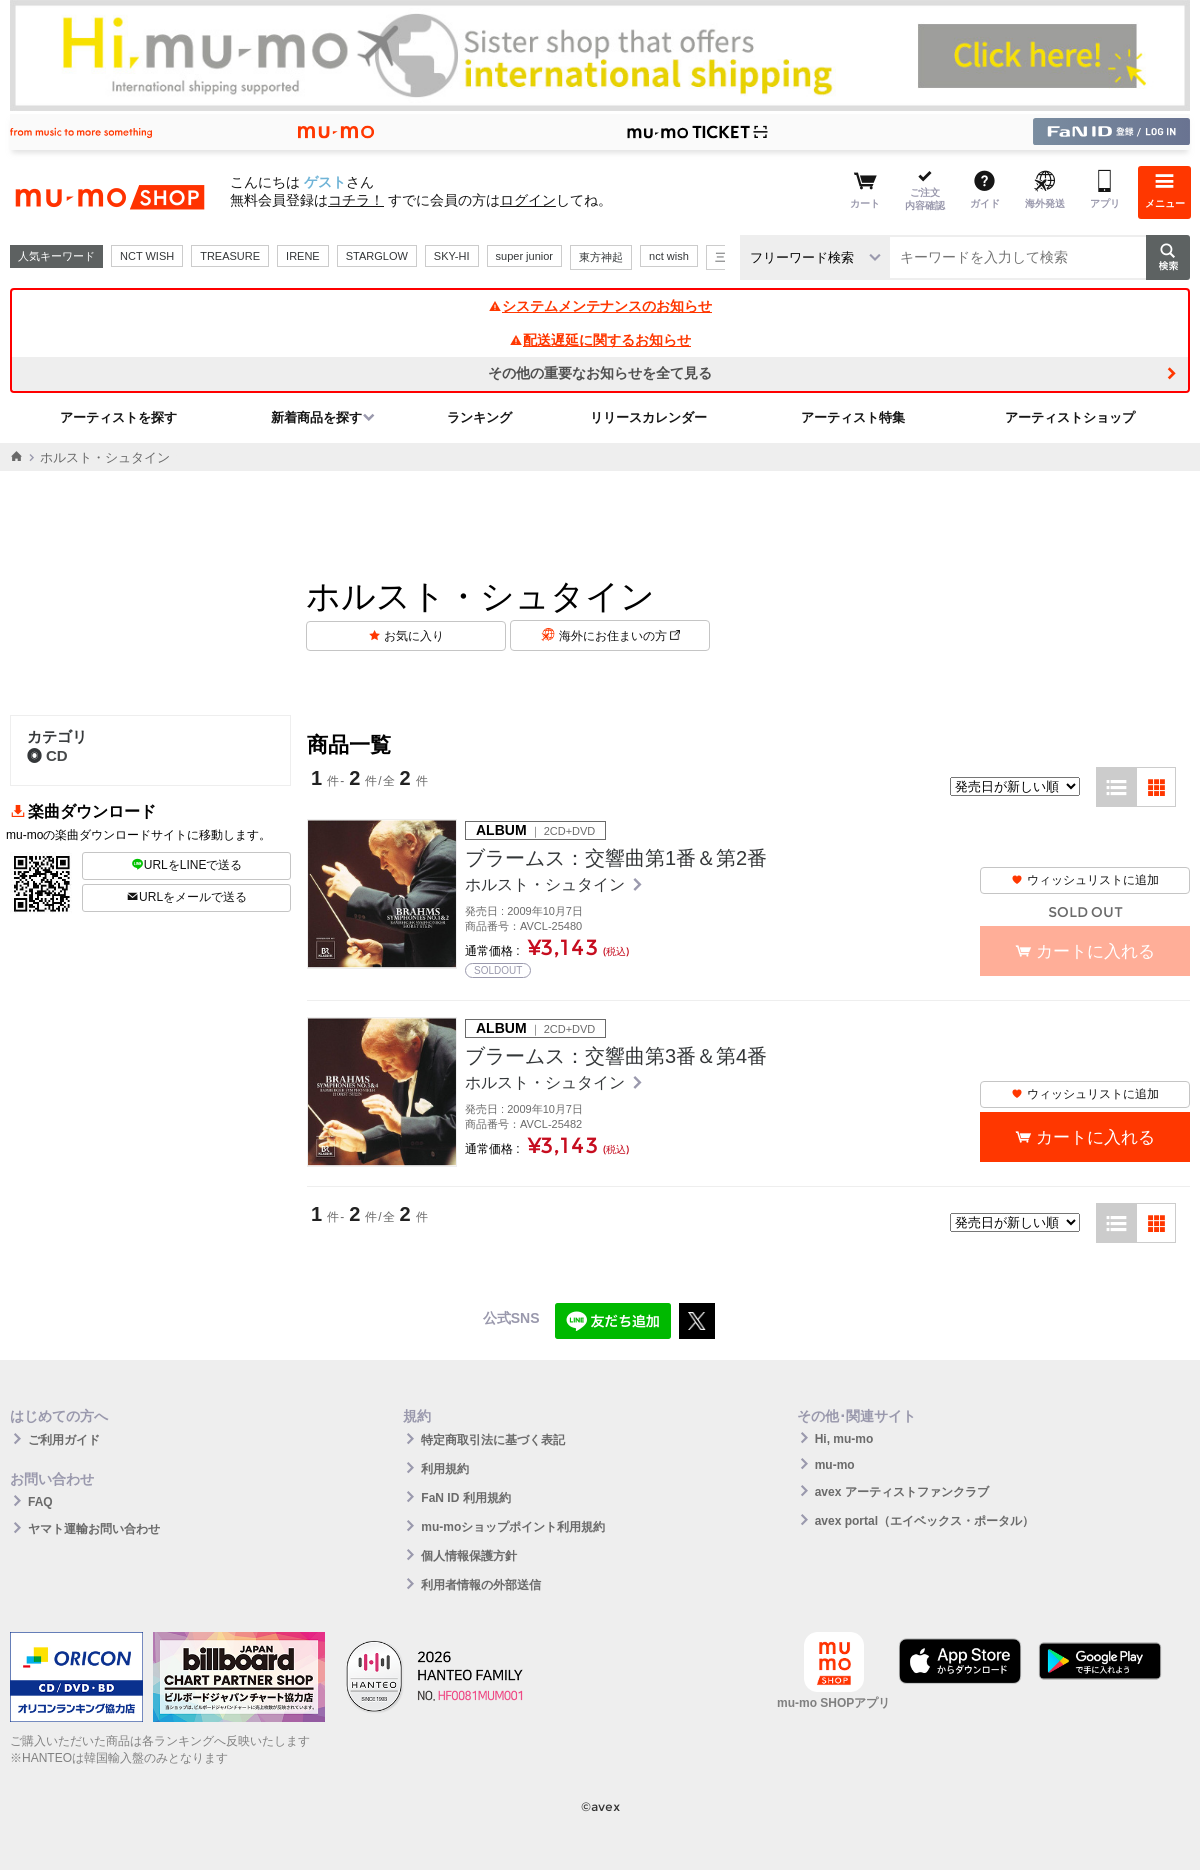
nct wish (669, 256)
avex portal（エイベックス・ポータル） (924, 1521)
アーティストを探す (118, 417)
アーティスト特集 (853, 417)
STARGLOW (377, 256)
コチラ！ (356, 200)
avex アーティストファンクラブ (902, 1492)
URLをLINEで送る (187, 865)
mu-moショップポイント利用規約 (513, 1527)
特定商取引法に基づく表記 (493, 1440)
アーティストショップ (1070, 417)
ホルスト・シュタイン (547, 884)
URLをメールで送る (186, 897)
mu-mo (835, 1465)
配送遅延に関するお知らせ (600, 340)
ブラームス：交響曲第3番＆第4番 (616, 1056)
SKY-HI (452, 256)
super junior (524, 256)
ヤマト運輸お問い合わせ (94, 1529)
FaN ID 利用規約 (465, 1498)
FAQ (40, 1502)
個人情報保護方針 (469, 1556)
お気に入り (414, 636)
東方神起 (601, 257)
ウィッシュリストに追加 (1085, 880)
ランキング (479, 417)
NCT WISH (147, 256)
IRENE (303, 256)
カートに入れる (1095, 1137)
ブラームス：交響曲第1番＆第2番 (616, 858)
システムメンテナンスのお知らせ (600, 306)
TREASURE (230, 256)
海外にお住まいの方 (619, 636)
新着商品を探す (316, 417)
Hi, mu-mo (844, 1439)
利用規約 (445, 1469)
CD (47, 755)
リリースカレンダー (648, 417)
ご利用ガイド (64, 1440)
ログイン (528, 200)
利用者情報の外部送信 (481, 1585)
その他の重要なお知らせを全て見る (600, 373)
